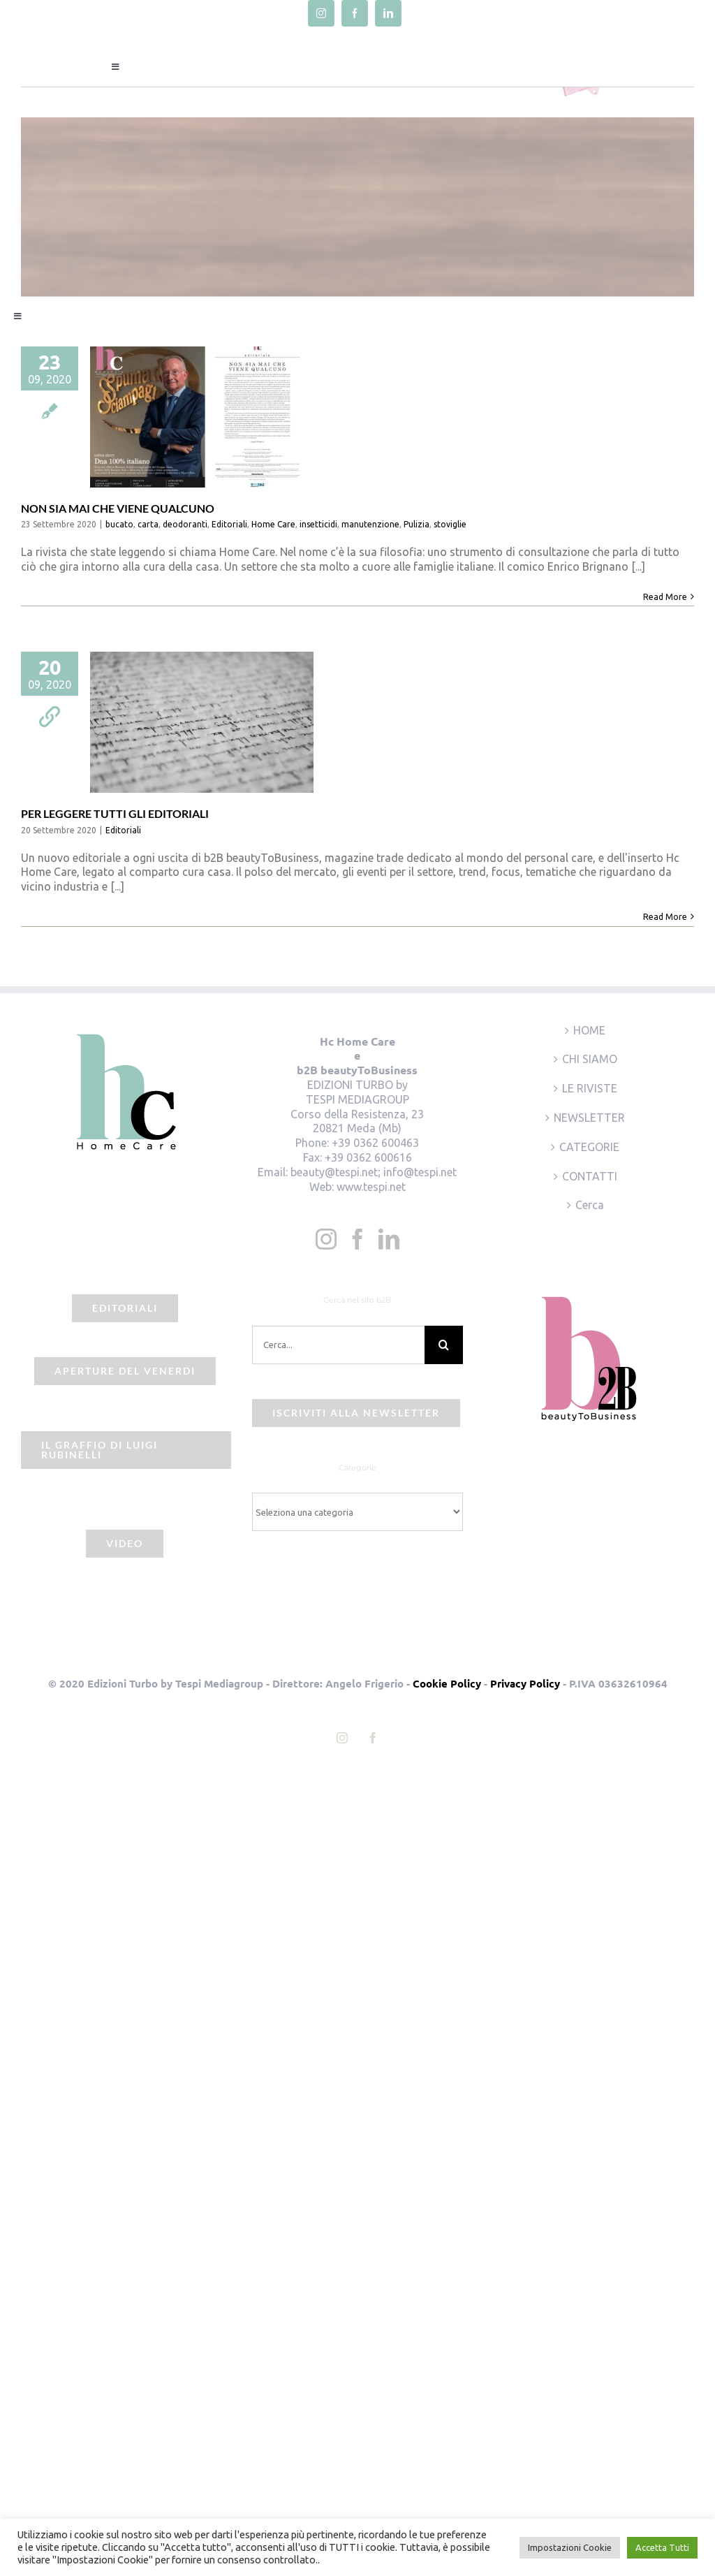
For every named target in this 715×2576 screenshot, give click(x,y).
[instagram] (321, 13)
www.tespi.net (371, 1186)
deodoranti (185, 524)
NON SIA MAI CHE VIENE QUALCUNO (117, 508)
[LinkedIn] (388, 1239)
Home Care (273, 524)
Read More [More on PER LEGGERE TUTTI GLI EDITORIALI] (665, 916)
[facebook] (354, 13)
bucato (119, 524)
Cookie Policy (447, 1683)
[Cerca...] (338, 1345)
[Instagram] (326, 1239)
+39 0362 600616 (368, 1157)
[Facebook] (357, 1239)
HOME (589, 1030)
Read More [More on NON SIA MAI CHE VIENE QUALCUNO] (665, 596)
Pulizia (416, 524)
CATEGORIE (589, 1147)
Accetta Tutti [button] (662, 2547)
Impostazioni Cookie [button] (570, 2547)
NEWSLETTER (589, 1117)
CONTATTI (589, 1176)
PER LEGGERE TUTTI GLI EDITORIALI (115, 813)
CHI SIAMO (589, 1059)
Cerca (589, 1205)
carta (148, 524)
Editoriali (229, 524)
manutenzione (370, 524)
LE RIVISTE (589, 1088)
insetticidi (318, 524)
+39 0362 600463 (375, 1142)
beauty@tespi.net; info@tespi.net (373, 1172)
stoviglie (450, 524)
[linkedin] (388, 13)
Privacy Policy (525, 1683)
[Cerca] (444, 1345)
